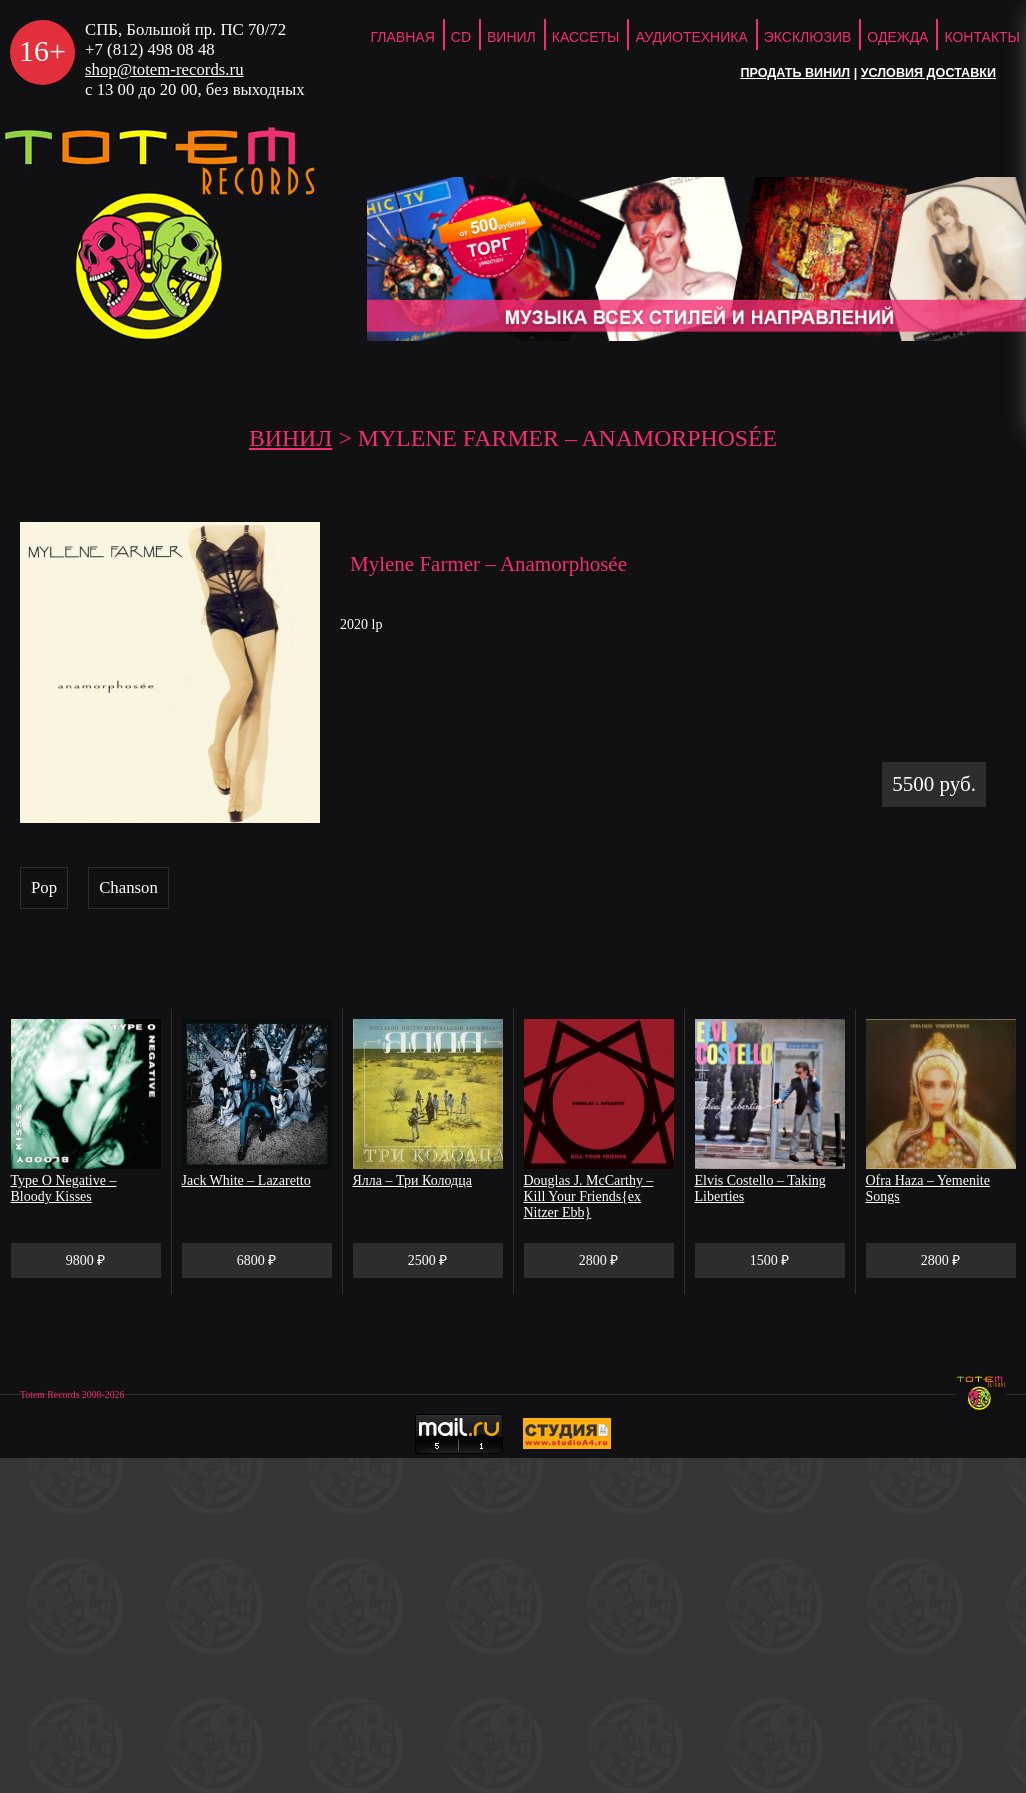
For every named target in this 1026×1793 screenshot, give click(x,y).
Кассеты (586, 37)
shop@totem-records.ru (164, 69)
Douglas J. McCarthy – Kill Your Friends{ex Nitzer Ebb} (589, 1196)
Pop (44, 887)
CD (461, 37)
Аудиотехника (691, 37)
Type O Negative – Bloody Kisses (64, 1188)
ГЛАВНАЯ (403, 37)
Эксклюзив (808, 37)
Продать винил (795, 73)
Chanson (128, 887)
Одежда (897, 37)
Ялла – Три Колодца (412, 1180)
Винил (511, 37)
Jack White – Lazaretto (246, 1180)
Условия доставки (928, 73)
